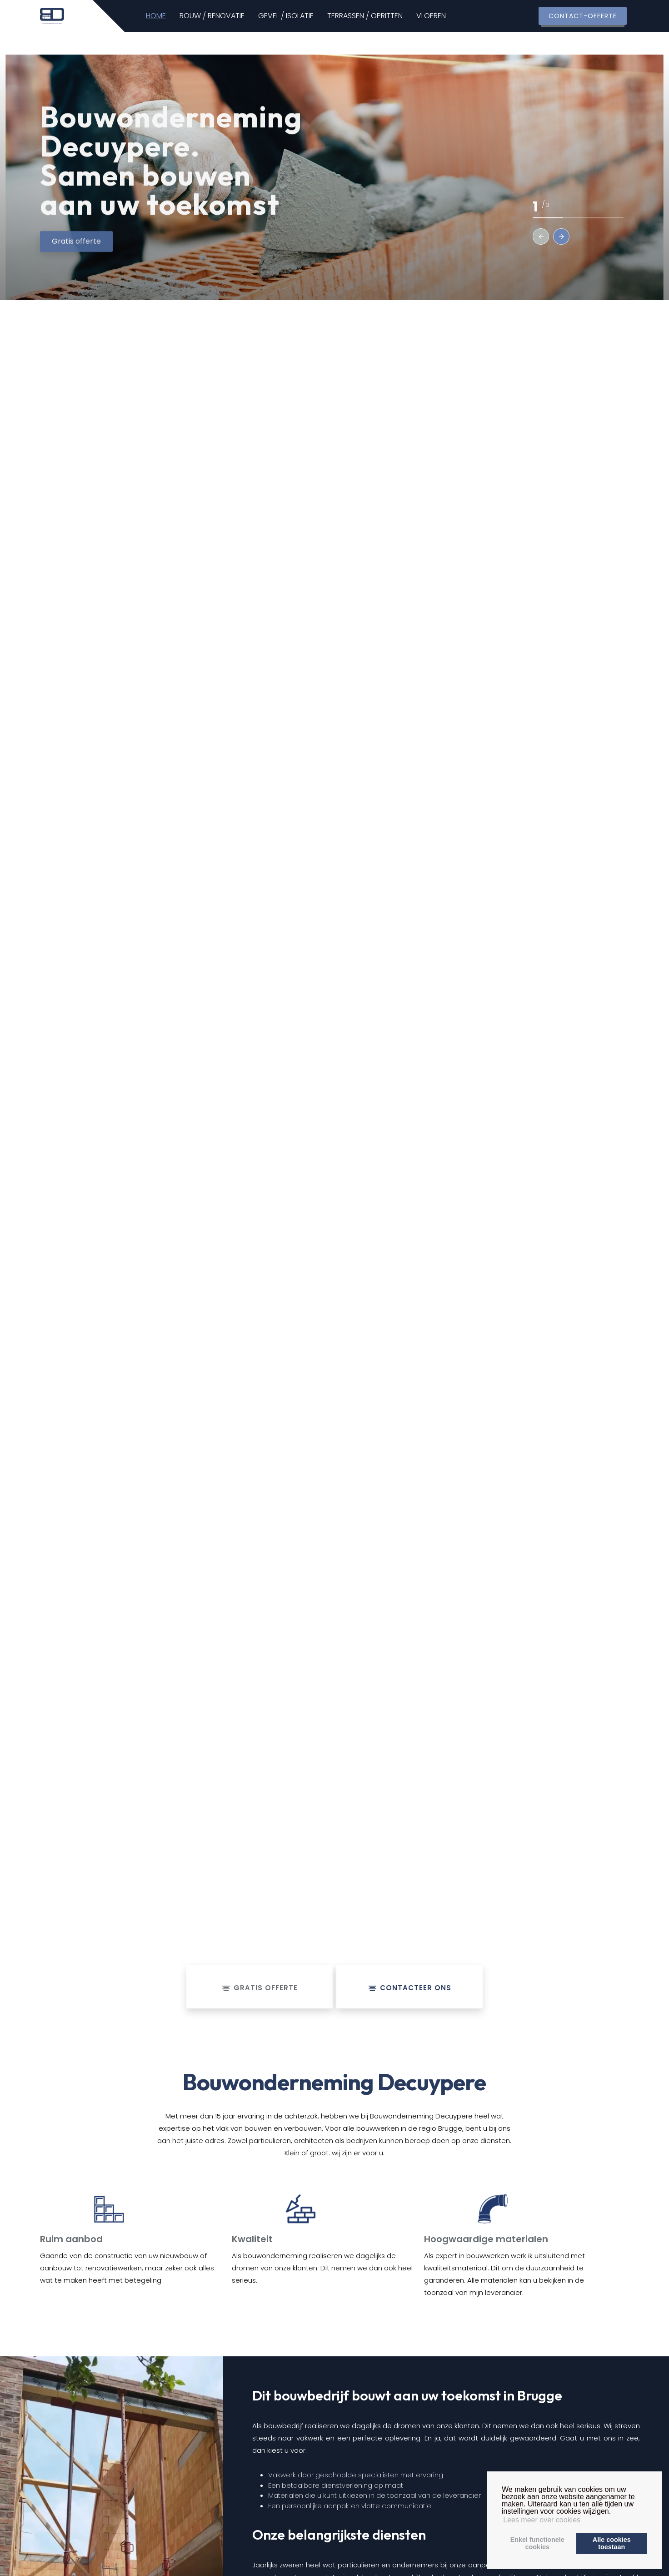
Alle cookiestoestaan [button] (612, 2543)
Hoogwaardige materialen (486, 2239)
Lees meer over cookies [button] (541, 2520)
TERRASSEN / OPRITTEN (381, 16)
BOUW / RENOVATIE (228, 16)
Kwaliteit (252, 2239)
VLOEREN (447, 16)
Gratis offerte (76, 253)
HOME (172, 16)
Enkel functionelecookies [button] (537, 2543)
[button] (541, 236)
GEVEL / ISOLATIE (302, 16)
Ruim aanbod (71, 2239)
